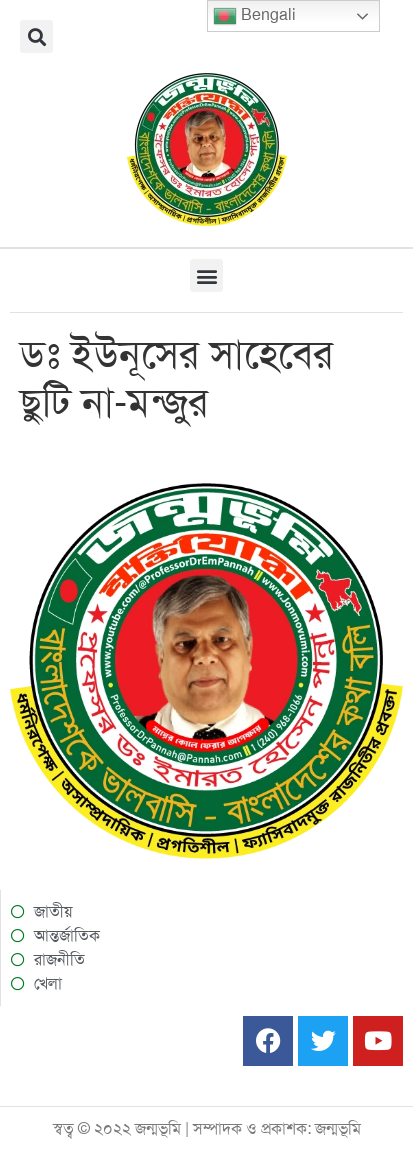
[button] (36, 36)
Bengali (254, 16)
